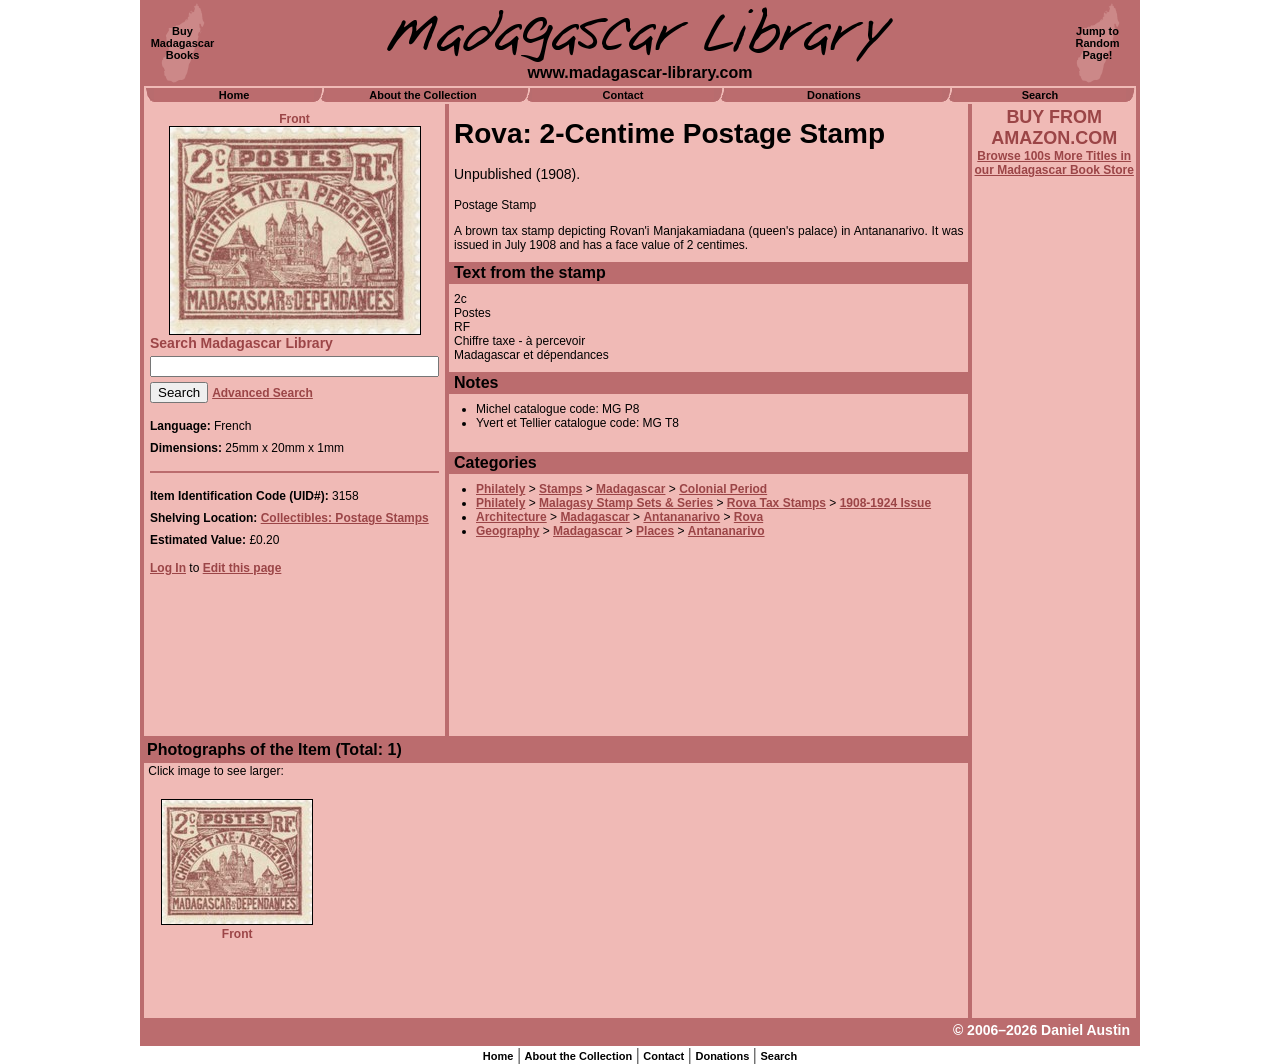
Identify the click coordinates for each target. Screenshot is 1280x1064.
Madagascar (630, 489)
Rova (748, 517)
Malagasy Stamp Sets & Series (626, 503)
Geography (507, 531)
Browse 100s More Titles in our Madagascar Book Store (1054, 163)
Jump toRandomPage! (1098, 43)
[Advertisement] (1054, 717)
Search (1040, 95)
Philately (500, 489)
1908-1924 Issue (885, 503)
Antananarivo (681, 517)
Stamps (560, 489)
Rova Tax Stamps (776, 503)
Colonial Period (723, 489)
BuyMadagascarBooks (183, 43)
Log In (168, 568)
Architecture (511, 517)
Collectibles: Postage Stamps (345, 518)
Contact (623, 95)
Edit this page (242, 568)
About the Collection (423, 95)
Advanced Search (262, 393)
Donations (834, 95)
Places (655, 531)
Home (234, 95)
